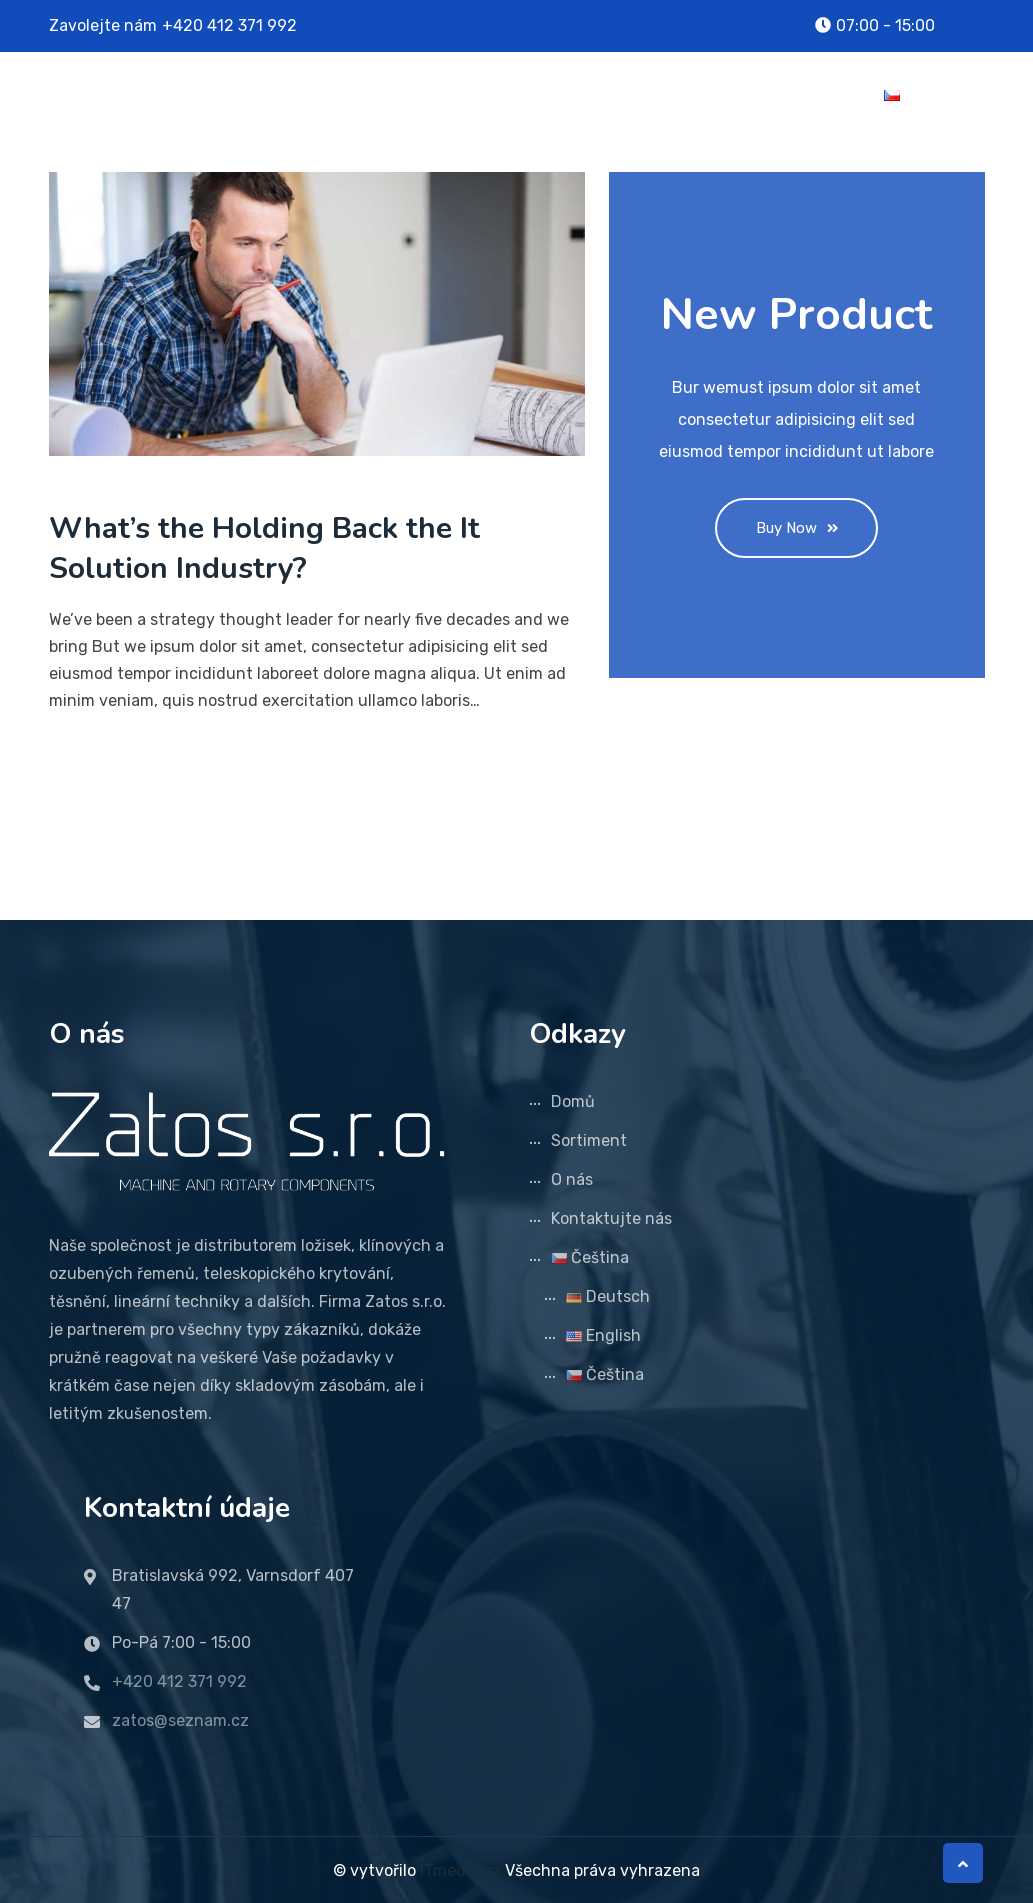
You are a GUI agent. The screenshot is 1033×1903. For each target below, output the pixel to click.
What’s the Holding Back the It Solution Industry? (264, 548)
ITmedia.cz (460, 1868)
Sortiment (546, 94)
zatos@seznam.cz (180, 1718)
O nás (650, 94)
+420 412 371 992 (229, 25)
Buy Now (797, 528)
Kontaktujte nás (778, 94)
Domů (442, 94)
